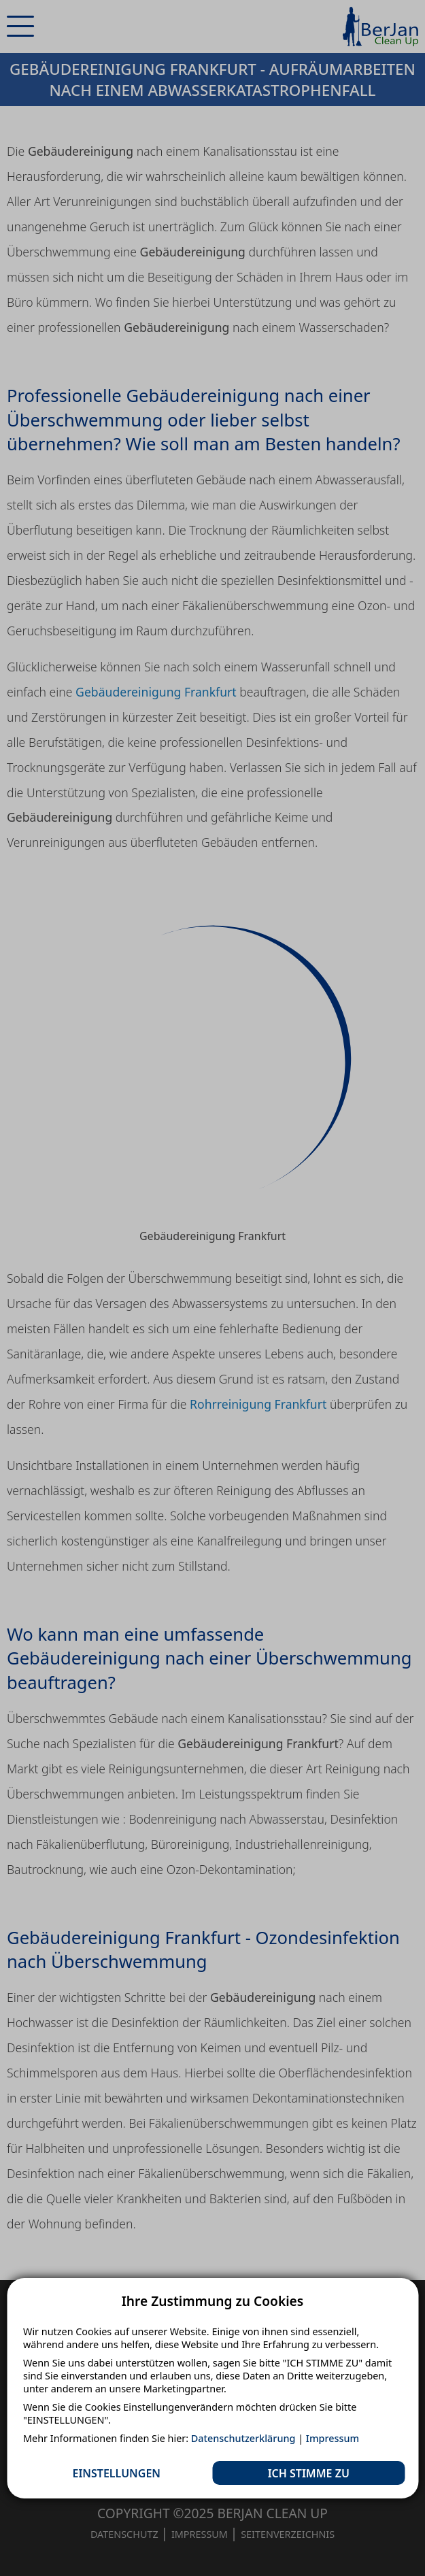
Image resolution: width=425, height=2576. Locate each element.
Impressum (332, 2438)
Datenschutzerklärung (243, 2438)
